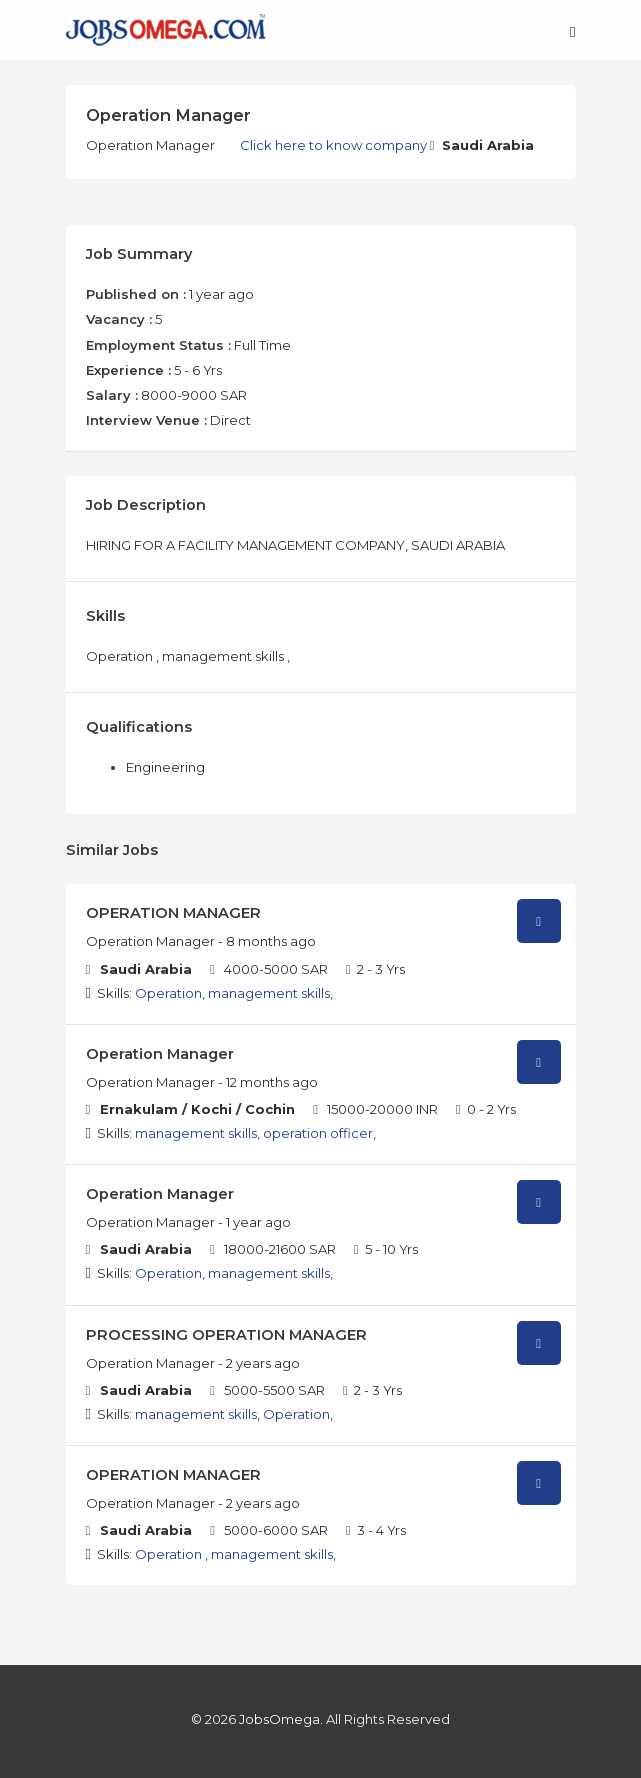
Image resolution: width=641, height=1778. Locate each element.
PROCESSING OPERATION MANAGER (226, 1335)
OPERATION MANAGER (173, 913)
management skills (269, 993)
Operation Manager (160, 1054)
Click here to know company (335, 145)
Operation (168, 993)
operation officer (318, 1133)
